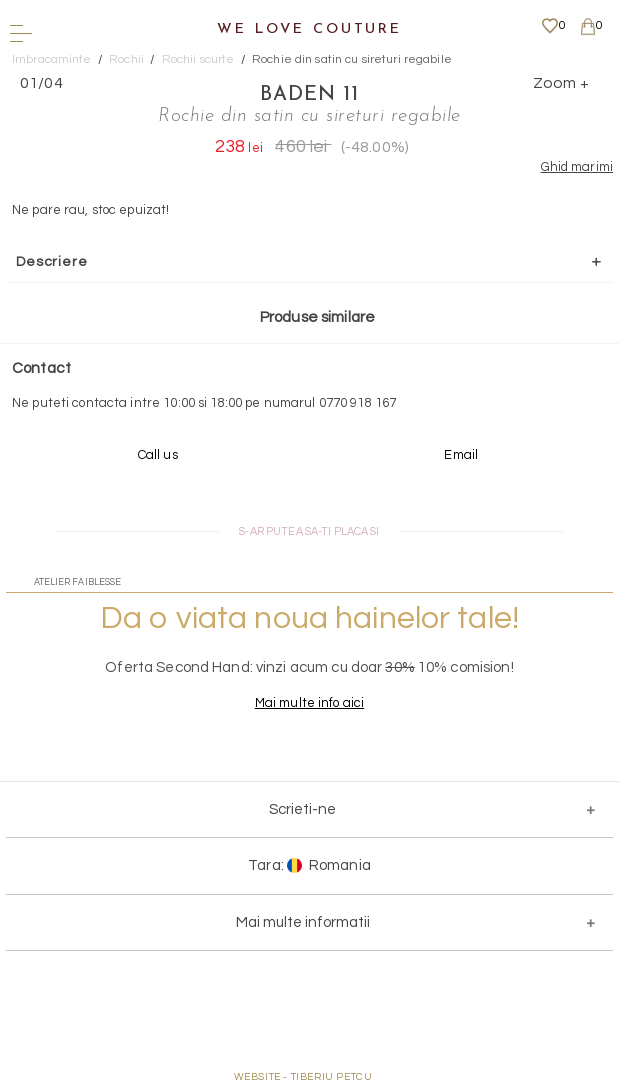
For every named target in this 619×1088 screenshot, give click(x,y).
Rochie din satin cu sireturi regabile (352, 59)
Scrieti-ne (302, 809)
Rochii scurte (198, 59)
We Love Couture (309, 29)
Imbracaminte (52, 59)
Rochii (126, 59)
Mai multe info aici (309, 703)
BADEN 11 (309, 95)
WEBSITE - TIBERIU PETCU (303, 1077)
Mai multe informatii (303, 922)
